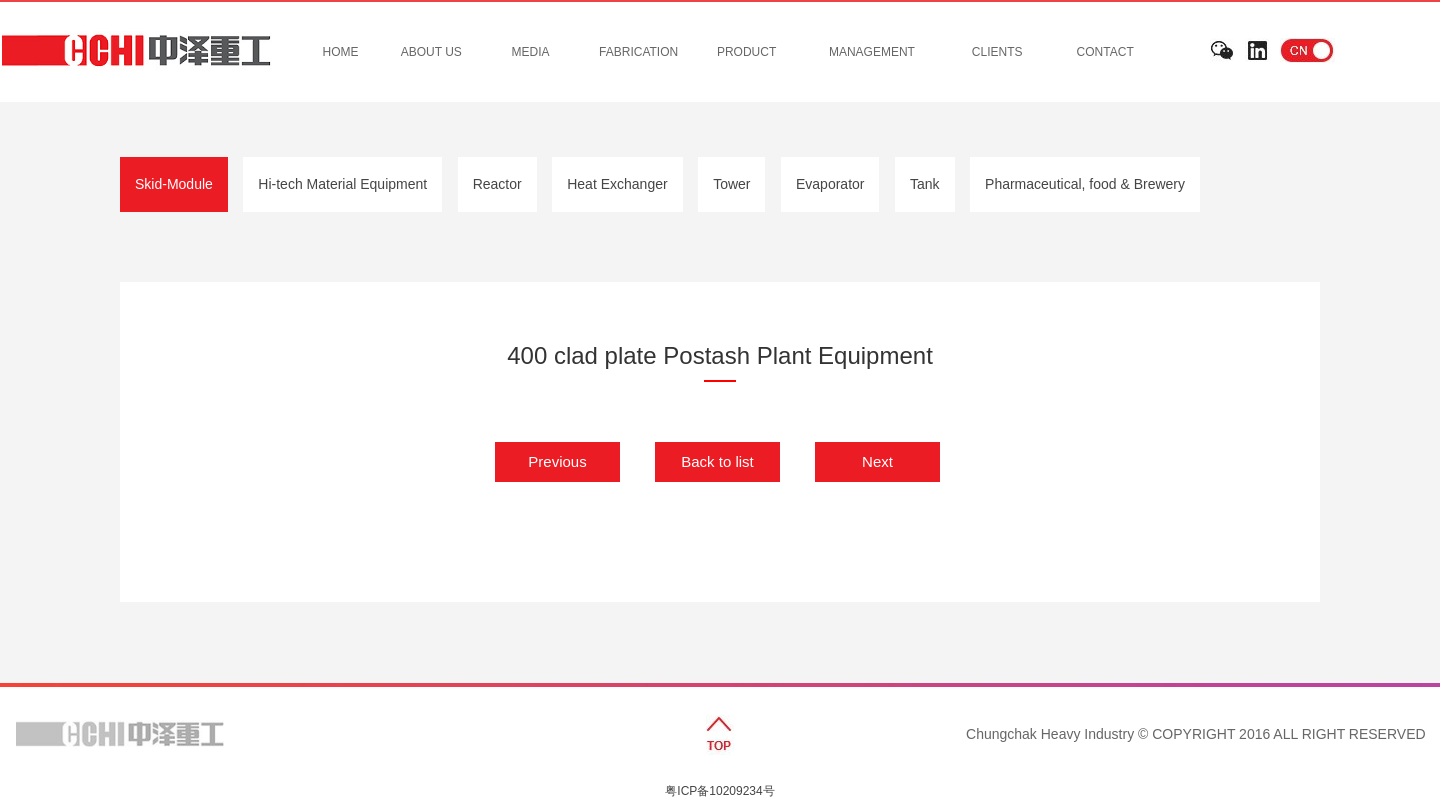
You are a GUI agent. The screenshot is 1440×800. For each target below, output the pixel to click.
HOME (341, 52)
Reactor (497, 184)
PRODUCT (746, 52)
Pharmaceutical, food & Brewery (1085, 184)
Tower (731, 184)
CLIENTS (997, 52)
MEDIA (531, 52)
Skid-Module (174, 184)
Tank (925, 184)
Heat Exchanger (617, 184)
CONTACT (1105, 52)
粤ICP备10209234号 (719, 791)
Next (877, 461)
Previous (557, 461)
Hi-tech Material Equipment (342, 184)
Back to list (717, 461)
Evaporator (830, 184)
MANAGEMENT (872, 52)
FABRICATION (638, 52)
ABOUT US (431, 52)
